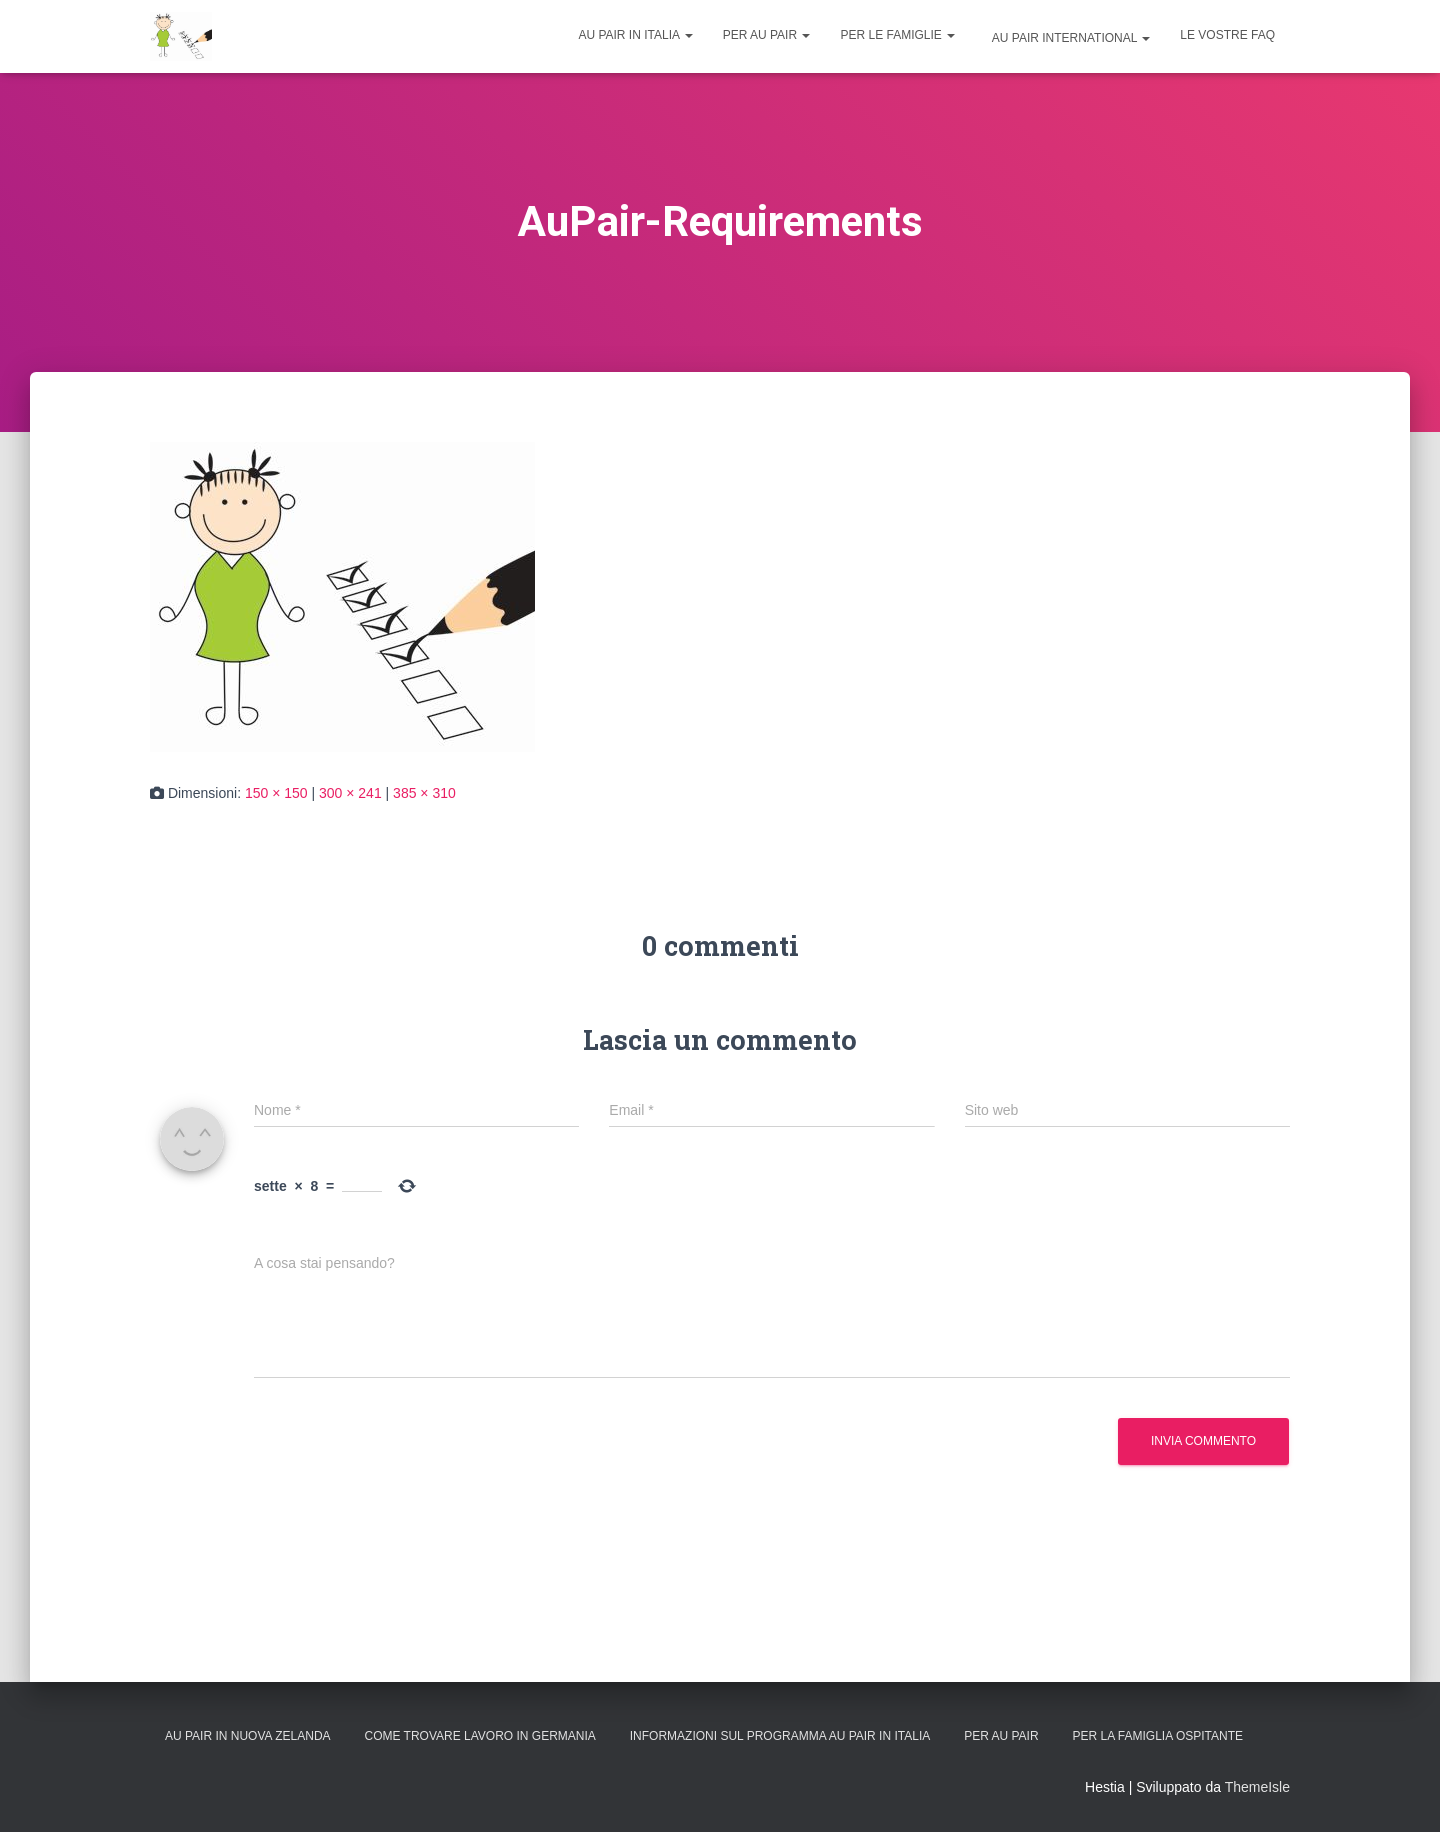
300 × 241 (350, 793)
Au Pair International (1069, 38)
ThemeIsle (1257, 1787)
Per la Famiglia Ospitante (1158, 1736)
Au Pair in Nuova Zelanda (248, 1736)
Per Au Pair (767, 35)
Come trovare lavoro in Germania (479, 1736)
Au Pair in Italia (635, 35)
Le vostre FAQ (1227, 35)
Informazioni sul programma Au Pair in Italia (780, 1736)
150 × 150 (276, 793)
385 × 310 (424, 793)
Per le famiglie (897, 35)
